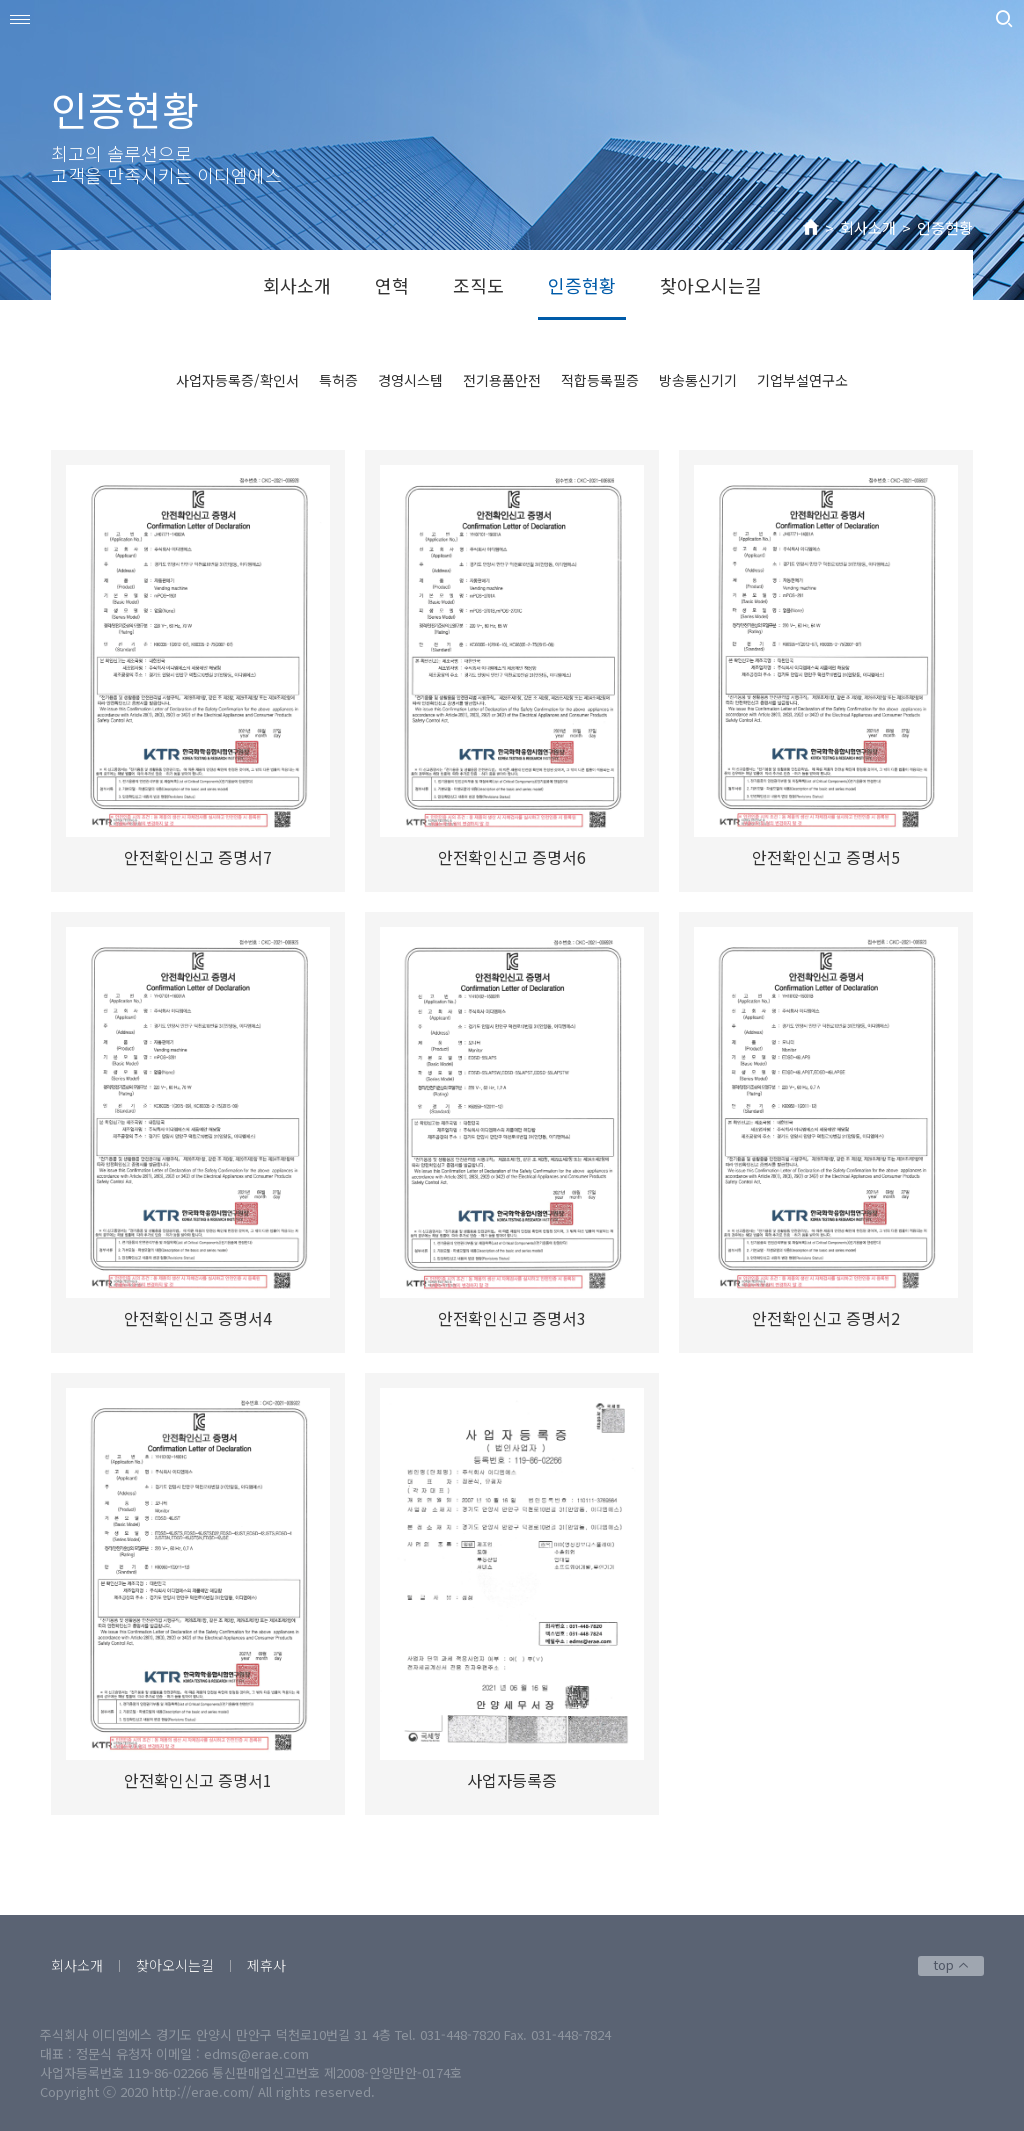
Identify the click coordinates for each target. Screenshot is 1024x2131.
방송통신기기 (698, 380)
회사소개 (868, 227)
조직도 (478, 285)
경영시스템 (410, 380)
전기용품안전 (502, 380)
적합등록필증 (600, 380)
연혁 (392, 285)
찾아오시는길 (711, 285)
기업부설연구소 (802, 380)
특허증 (338, 380)
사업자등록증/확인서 (237, 380)
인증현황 (945, 227)
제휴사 (266, 1965)
